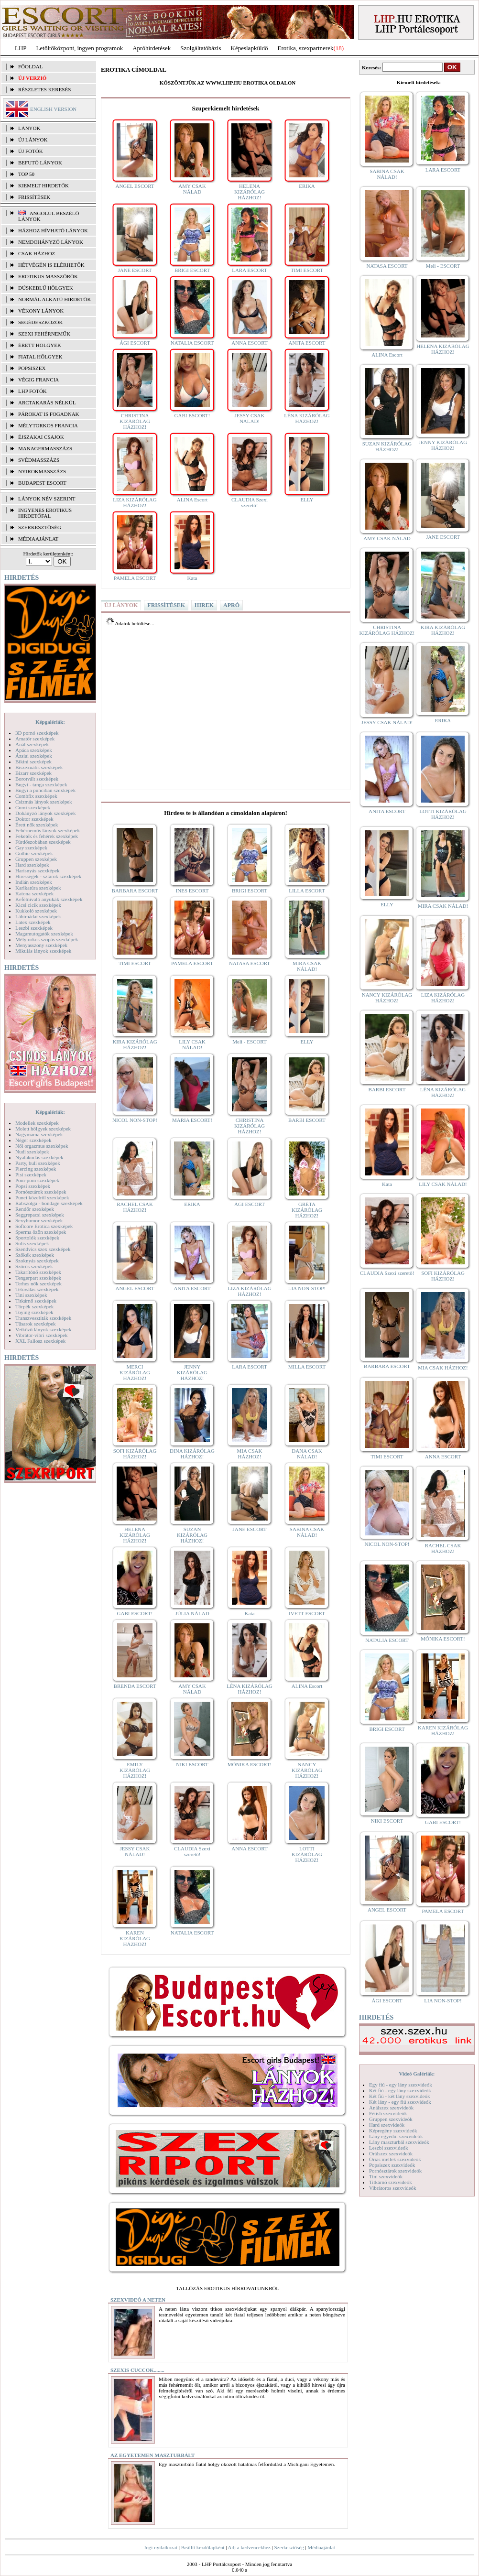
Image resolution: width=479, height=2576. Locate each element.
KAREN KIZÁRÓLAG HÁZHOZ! (135, 1938)
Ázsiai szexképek (33, 756)
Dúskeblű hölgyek (45, 288)
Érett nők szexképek (36, 824)
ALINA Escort (192, 499)
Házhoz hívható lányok (53, 230)
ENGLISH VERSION (53, 109)
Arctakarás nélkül (47, 402)
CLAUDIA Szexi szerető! (249, 502)
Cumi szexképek (32, 807)
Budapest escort (42, 483)
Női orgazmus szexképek (41, 1146)
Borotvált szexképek (36, 779)
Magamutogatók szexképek (44, 933)
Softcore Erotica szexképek (44, 1226)
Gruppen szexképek (36, 859)
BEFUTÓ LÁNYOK (40, 162)
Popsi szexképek (32, 1186)
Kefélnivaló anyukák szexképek (49, 899)
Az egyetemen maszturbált (152, 2455)
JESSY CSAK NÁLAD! (250, 418)
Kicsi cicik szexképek (38, 905)
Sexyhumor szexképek (39, 1220)
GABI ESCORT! (192, 415)
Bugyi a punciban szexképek (45, 790)
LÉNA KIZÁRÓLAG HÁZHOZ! (307, 418)
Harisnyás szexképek (37, 870)
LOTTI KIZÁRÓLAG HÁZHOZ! (307, 1854)
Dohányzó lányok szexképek (45, 813)
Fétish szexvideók (388, 2113)
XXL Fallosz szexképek (40, 1341)
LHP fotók (32, 391)
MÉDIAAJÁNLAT (38, 539)
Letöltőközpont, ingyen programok (79, 48)
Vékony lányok (41, 311)
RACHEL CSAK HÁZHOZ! (135, 1207)
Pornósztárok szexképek (40, 1192)
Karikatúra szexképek (38, 888)
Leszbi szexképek (34, 928)
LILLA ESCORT (307, 890)
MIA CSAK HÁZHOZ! (249, 1453)
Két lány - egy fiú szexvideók (400, 2102)
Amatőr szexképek (34, 738)
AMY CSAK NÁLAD (192, 189)
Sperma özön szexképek (40, 1232)
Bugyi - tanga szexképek (41, 784)
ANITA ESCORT (307, 343)
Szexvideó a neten (137, 2300)
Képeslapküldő (249, 48)
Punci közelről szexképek (42, 1197)
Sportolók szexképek (37, 1237)
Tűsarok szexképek (35, 1323)
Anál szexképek (32, 744)
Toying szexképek (34, 1312)
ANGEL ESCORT (134, 186)
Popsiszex (31, 368)
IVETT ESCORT (307, 1613)
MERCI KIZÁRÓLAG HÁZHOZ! (135, 1372)
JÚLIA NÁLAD (192, 1613)
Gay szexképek (31, 847)
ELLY (306, 499)
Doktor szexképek (34, 819)
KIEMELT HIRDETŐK (43, 185)
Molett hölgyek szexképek (43, 1128)
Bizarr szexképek (33, 773)
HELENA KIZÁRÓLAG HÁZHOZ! (249, 191)
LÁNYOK (29, 128)
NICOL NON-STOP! (134, 1120)
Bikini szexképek (33, 761)
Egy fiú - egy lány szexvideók (400, 2084)
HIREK (204, 605)
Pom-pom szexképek (37, 1180)
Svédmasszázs (38, 460)
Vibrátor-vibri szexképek (41, 1335)
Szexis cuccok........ (137, 2370)
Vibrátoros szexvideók (392, 2188)
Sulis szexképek (32, 1243)
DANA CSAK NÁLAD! (307, 1453)
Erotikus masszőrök (48, 276)
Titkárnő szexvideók (390, 2182)
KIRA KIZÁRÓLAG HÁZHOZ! (134, 1044)
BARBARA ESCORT (135, 890)
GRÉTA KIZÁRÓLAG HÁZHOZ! (307, 1209)
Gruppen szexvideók (391, 2119)
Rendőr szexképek (34, 1209)
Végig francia (38, 379)
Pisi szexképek (30, 1174)
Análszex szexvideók (391, 2107)
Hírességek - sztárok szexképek (48, 876)
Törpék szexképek (34, 1306)
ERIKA (307, 186)
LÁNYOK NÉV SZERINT (47, 498)
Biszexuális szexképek (39, 767)
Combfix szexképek (36, 796)
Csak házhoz (36, 253)
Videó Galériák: (417, 2073)
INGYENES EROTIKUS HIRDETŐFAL (45, 513)
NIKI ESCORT (192, 1764)
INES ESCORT (192, 890)
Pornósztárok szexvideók (395, 2171)
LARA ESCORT (249, 270)
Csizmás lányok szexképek (43, 801)
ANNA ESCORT (249, 343)
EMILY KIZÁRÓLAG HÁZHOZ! (135, 1770)
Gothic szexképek (34, 853)
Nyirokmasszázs (42, 471)
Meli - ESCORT (249, 1041)
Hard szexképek (32, 865)
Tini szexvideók (386, 2176)
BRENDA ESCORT (135, 1686)
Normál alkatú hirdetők (54, 299)
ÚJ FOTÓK (30, 151)
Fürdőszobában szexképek (43, 842)
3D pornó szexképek (36, 733)
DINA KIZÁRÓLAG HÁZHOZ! (192, 1453)
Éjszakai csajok (41, 437)
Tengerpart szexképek (38, 1278)
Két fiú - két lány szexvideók (399, 2096)
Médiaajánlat (321, 2547)
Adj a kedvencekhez (249, 2547)
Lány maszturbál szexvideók (399, 2142)
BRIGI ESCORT (192, 270)
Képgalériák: (50, 722)
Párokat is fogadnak (48, 414)
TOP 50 (26, 174)
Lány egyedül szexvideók (396, 2136)
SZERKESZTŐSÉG (39, 527)
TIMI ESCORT (307, 270)
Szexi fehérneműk (44, 334)
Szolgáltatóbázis (200, 48)
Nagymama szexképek (39, 1134)
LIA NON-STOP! (307, 1288)
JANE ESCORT (135, 270)
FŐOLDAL (30, 66)
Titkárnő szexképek (35, 1301)
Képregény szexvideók (393, 2130)
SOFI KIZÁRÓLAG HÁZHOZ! (135, 1453)
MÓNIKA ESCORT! (250, 1764)
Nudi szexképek (32, 1151)
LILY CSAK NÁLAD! (192, 1044)
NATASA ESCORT (249, 963)
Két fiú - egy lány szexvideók (400, 2090)
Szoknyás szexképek (37, 1260)
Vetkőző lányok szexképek (43, 1329)
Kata (192, 578)
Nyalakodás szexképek (39, 1157)
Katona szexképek (34, 893)
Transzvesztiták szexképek (43, 1318)
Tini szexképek (31, 1295)
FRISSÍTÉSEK (34, 197)
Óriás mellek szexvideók (395, 2159)
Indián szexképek (33, 882)
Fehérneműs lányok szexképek (47, 830)
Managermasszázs (45, 448)
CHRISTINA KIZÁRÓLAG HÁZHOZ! (135, 421)
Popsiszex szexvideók (392, 2165)
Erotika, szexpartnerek (306, 48)
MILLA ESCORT (307, 1367)
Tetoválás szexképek (37, 1289)
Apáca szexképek (33, 750)
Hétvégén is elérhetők (51, 265)
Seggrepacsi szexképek (39, 1214)
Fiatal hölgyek (40, 356)
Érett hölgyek (39, 345)
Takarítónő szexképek (38, 1272)
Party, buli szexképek (37, 1163)
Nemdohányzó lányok (50, 242)
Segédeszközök (40, 322)
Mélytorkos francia (48, 425)
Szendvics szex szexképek (42, 1249)
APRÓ (231, 605)
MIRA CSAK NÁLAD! (307, 966)
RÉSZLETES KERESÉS (44, 89)
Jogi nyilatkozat (160, 2547)
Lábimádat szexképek (38, 916)
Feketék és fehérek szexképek (46, 836)
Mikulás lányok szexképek (43, 951)
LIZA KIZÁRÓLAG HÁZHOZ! (134, 502)
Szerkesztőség (289, 2547)
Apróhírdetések (151, 48)
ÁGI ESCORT (135, 343)
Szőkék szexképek (34, 1255)
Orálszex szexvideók (391, 2153)
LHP (21, 48)
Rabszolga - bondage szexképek (49, 1203)
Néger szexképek (33, 1140)
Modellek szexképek (37, 1123)
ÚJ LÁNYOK (32, 139)
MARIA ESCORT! (192, 1120)
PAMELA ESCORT (135, 578)
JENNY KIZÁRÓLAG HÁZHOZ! (192, 1372)
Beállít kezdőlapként (203, 2547)
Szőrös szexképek (34, 1266)
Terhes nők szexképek (38, 1283)
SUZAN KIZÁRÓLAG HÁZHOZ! (192, 1534)
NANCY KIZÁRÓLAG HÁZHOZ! (307, 1770)
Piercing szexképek (35, 1169)
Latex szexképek (33, 922)
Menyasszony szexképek (41, 945)
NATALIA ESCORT (192, 343)
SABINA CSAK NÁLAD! (307, 1532)
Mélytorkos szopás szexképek (46, 939)
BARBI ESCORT (307, 1120)
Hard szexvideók (386, 2125)
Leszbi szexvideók (388, 2148)
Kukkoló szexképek (36, 910)
